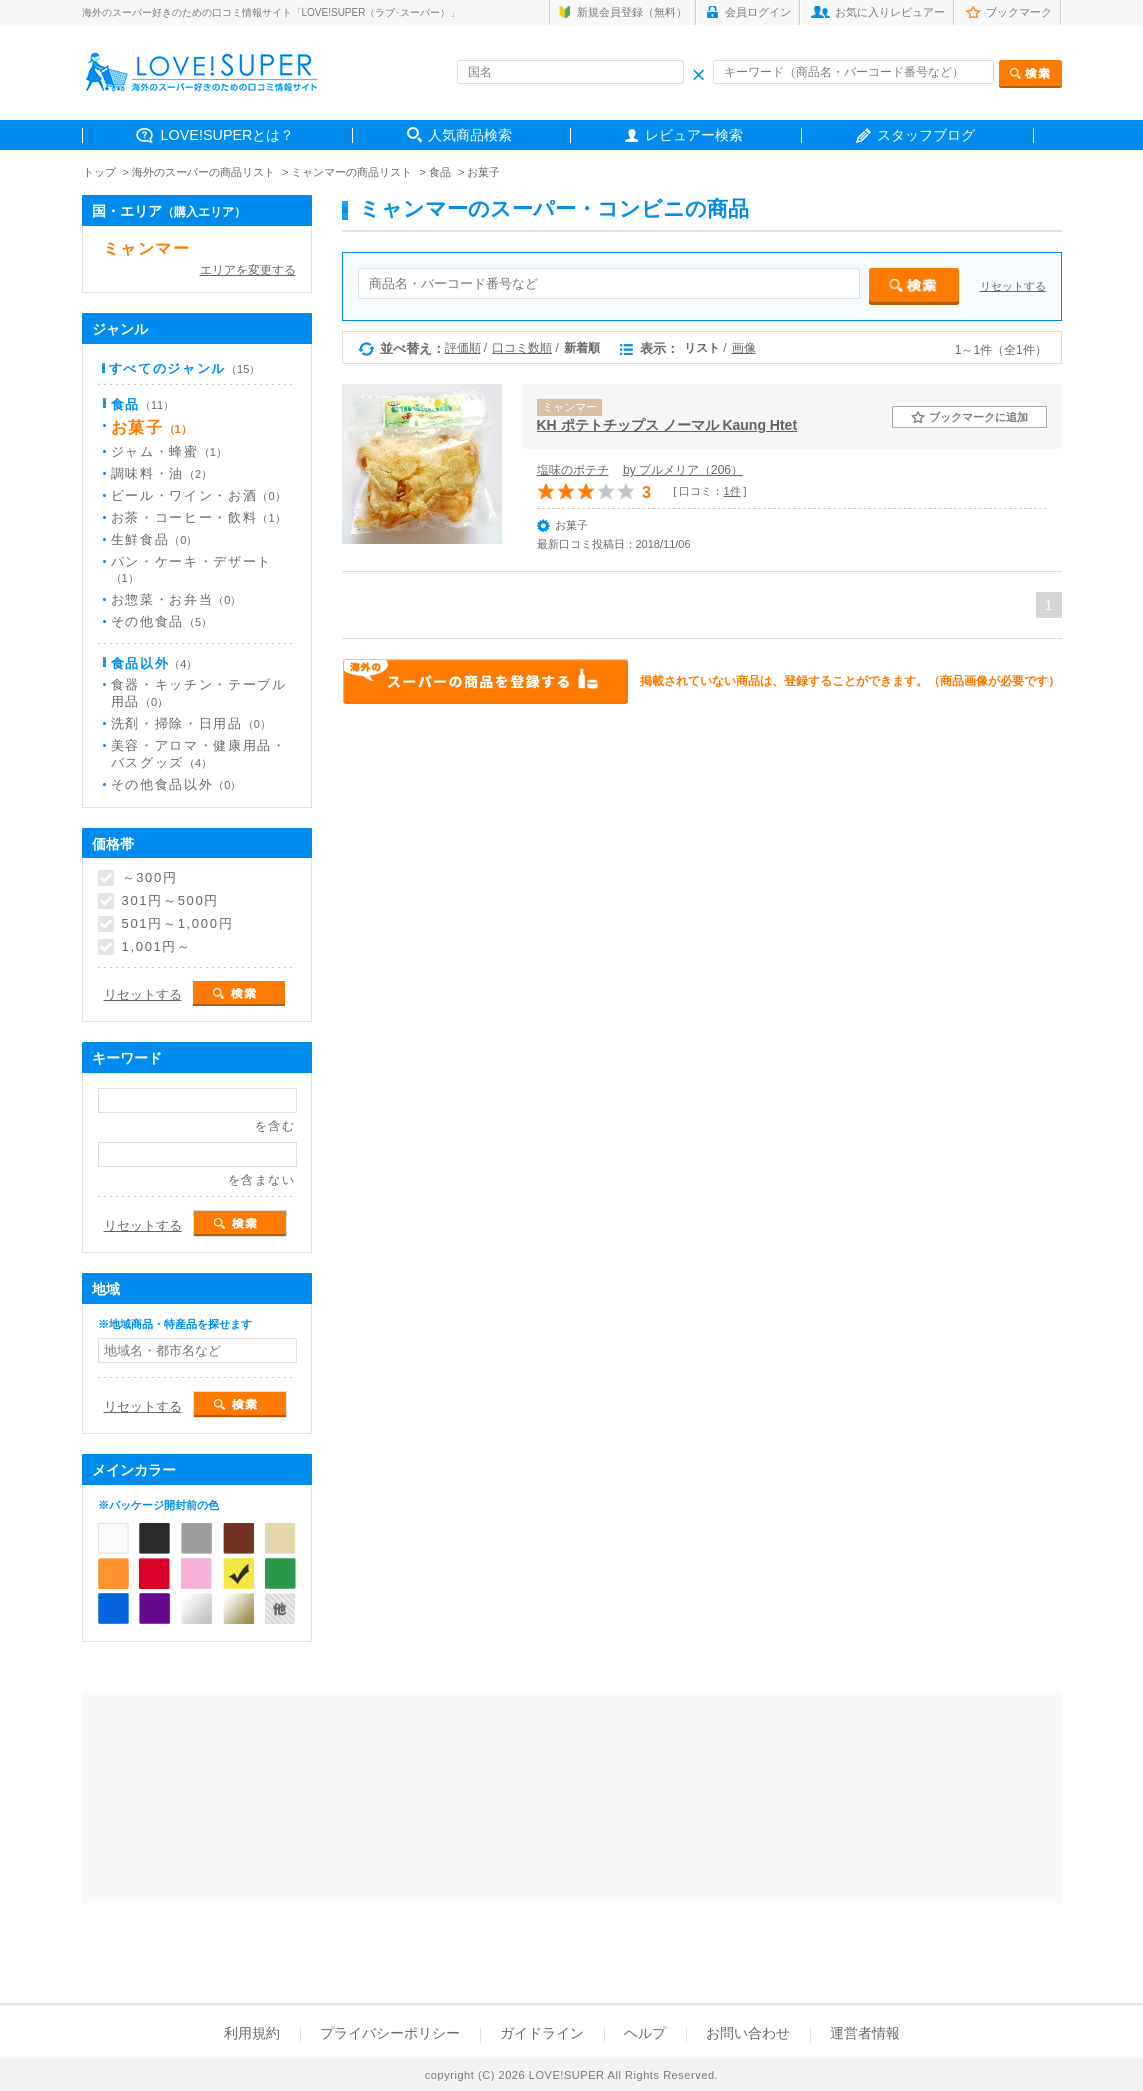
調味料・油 (162, 473)
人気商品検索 (470, 135)
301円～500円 (171, 901)
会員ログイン (758, 12)
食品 (440, 172)
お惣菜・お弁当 (176, 599)
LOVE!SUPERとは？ (228, 135)
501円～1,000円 (178, 924)
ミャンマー (147, 248)
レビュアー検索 (694, 135)
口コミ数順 (522, 348)
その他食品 (162, 621)
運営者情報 (865, 2033)
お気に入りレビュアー (890, 12)
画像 (744, 348)
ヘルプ (645, 2033)
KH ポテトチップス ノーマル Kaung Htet (667, 425)
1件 (731, 491)
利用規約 (252, 2033)
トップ (99, 172)
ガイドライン (542, 2033)
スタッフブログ (926, 135)
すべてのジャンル (185, 368)
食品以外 (154, 663)
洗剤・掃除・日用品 (191, 723)
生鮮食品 (154, 539)
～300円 (150, 878)
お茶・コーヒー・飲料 (198, 517)
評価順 (463, 348)
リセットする (1013, 286)
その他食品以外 (176, 784)
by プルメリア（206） (683, 470)
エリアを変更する (248, 270)
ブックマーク (1019, 12)
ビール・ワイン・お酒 (198, 495)
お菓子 (483, 172)
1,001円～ (157, 947)
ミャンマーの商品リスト (351, 172)
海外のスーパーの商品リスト (203, 172)
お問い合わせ (748, 2033)
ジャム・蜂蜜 (169, 451)
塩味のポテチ (573, 470)
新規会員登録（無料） (632, 12)
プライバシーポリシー (390, 2033)
